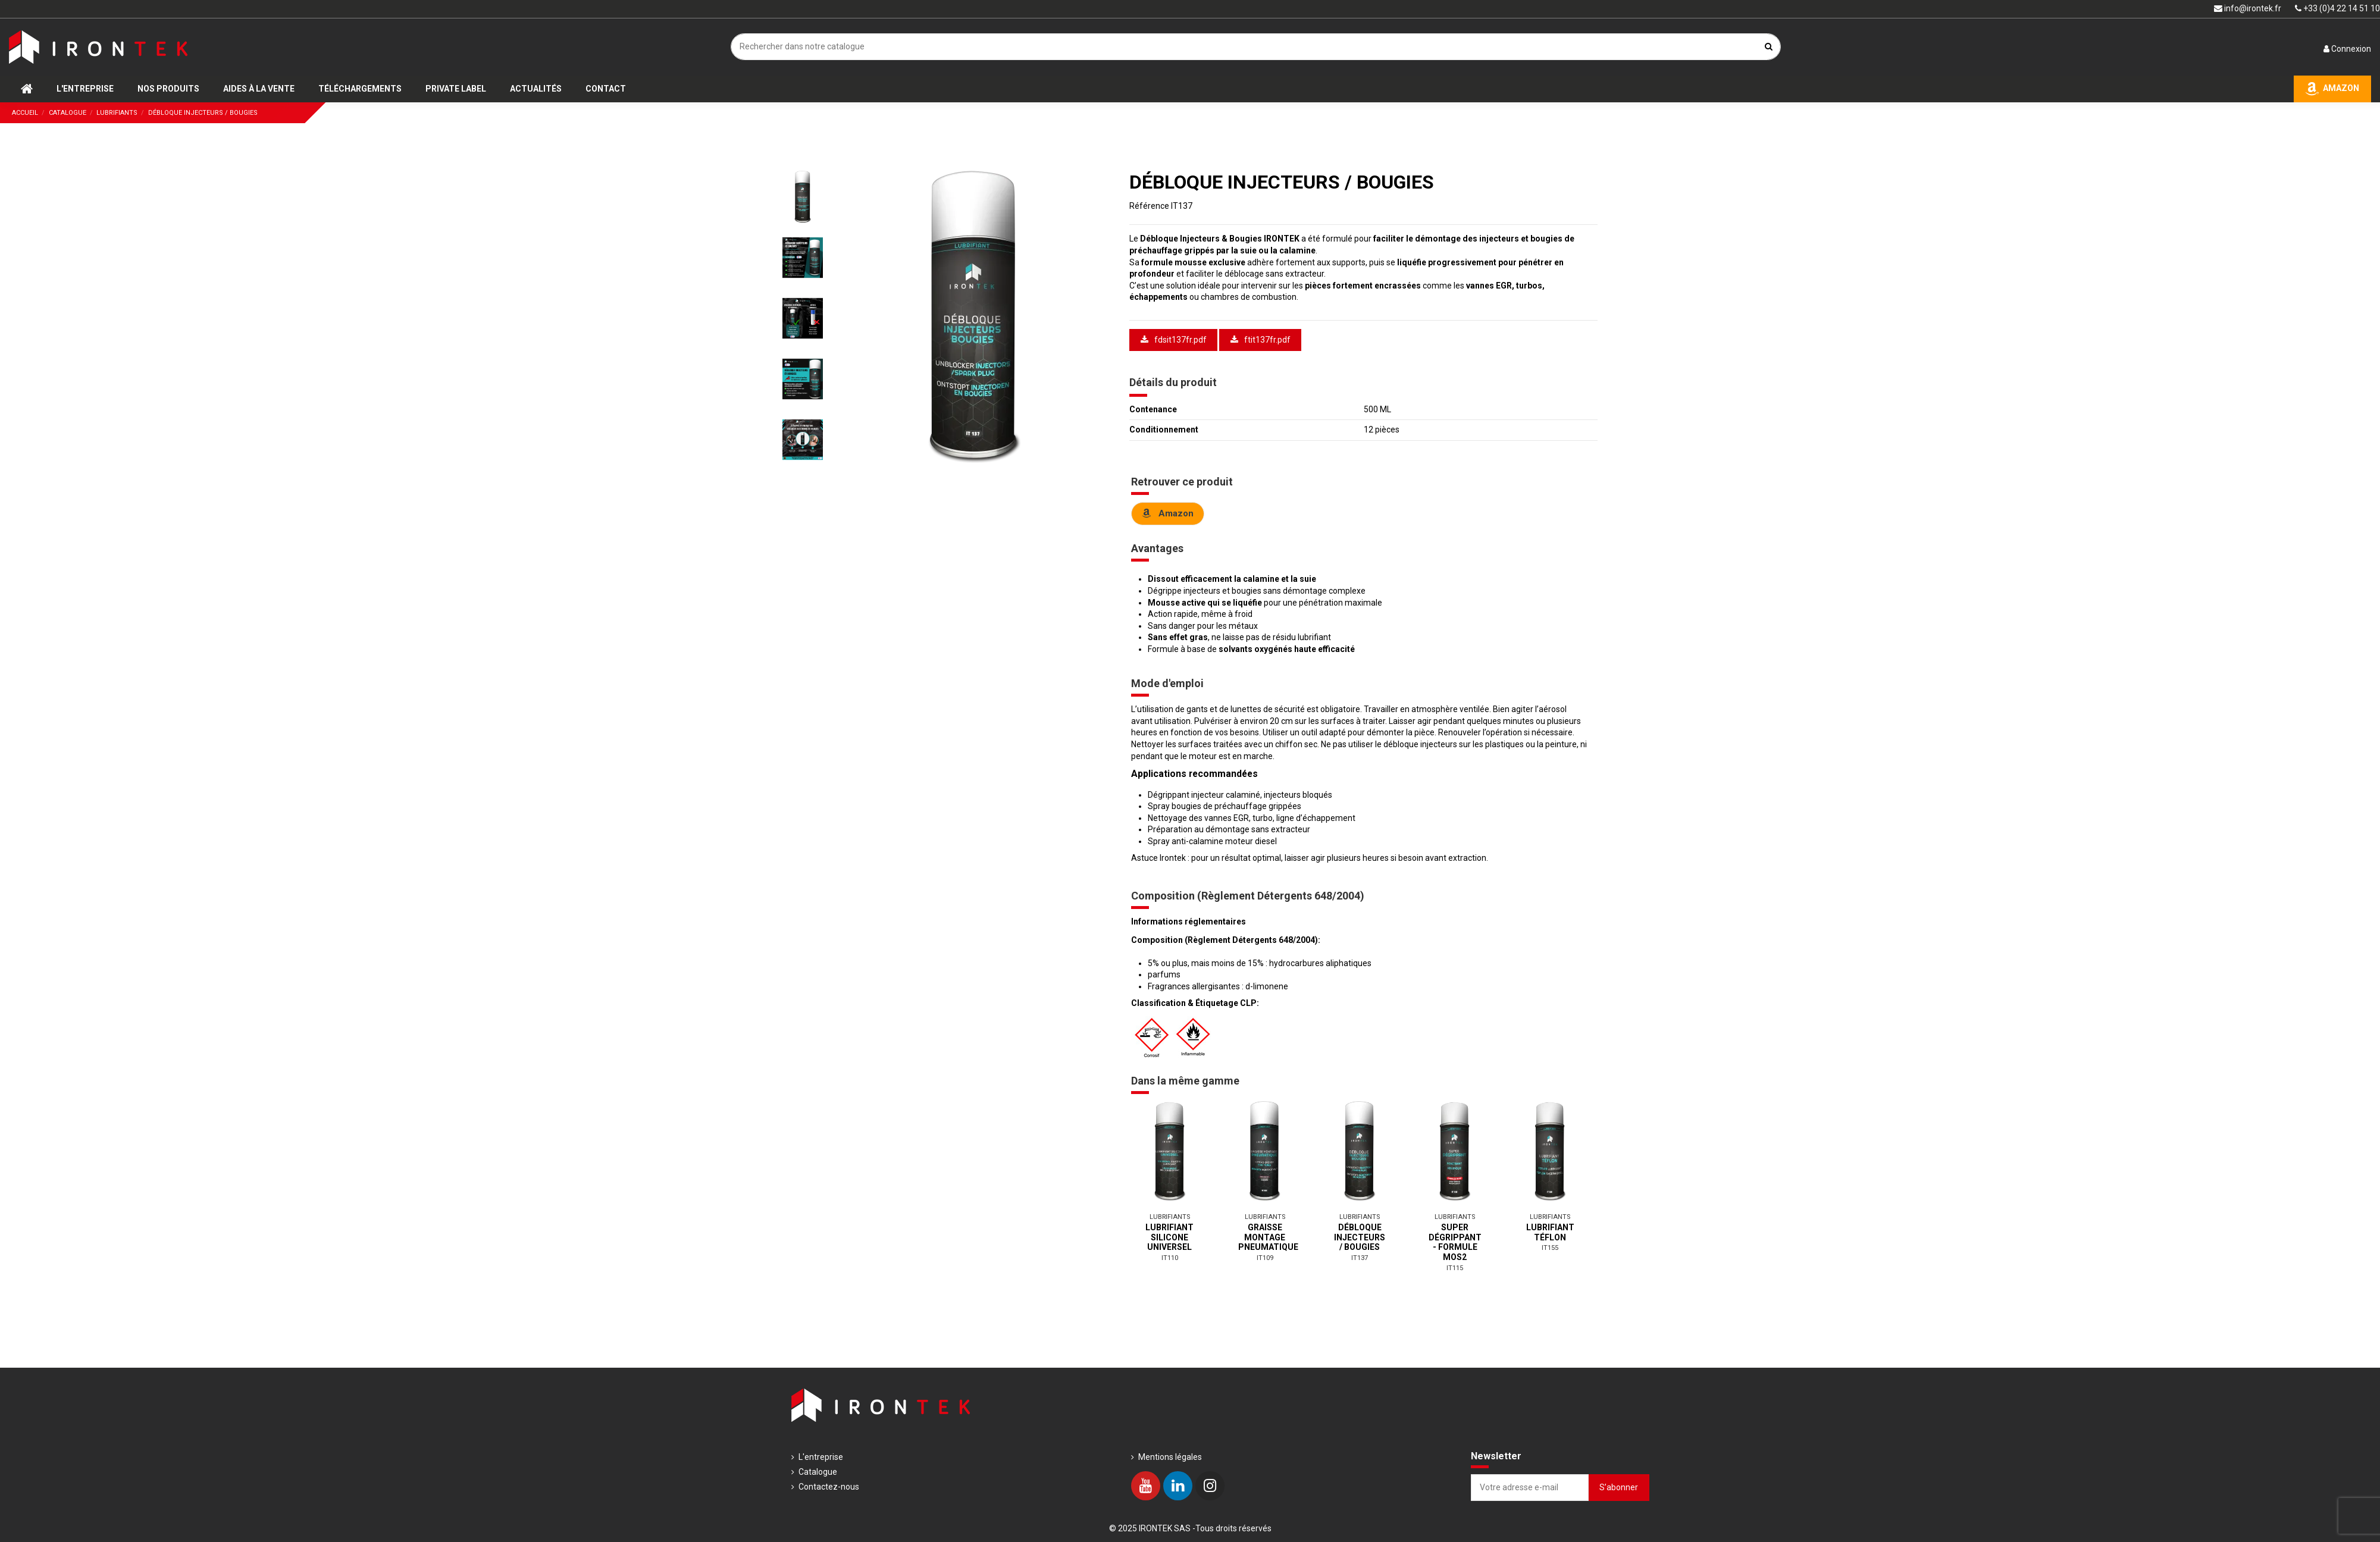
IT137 (1359, 1258)
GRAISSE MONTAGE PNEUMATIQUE (1268, 1237)
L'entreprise (820, 1457)
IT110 (1169, 1258)
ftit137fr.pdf (1260, 339)
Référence (1149, 206)
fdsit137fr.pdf (1174, 339)
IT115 (1454, 1268)
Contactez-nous (828, 1486)
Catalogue (817, 1472)
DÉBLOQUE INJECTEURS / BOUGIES (1359, 1237)
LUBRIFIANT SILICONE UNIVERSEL (1169, 1237)
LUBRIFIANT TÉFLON (1550, 1232)
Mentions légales (1170, 1457)
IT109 (1265, 1258)
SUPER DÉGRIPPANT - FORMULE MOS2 (1455, 1242)
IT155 (1550, 1248)
